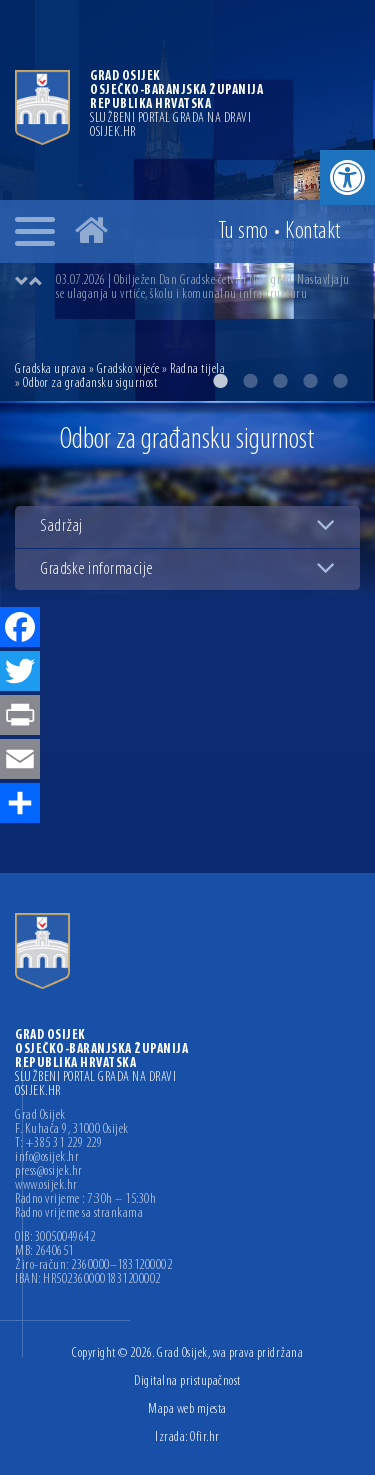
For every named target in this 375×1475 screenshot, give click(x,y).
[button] (347, 177)
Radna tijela (197, 369)
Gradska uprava (50, 369)
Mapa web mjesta (187, 1409)
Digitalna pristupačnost (187, 1381)
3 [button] (280, 381)
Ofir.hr (205, 1437)
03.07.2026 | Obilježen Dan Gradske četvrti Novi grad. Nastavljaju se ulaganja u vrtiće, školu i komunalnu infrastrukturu (203, 287)
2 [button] (250, 381)
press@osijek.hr (49, 1172)
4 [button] (310, 381)
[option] (207, 288)
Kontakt (313, 232)
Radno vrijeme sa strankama (79, 1214)
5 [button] (340, 381)
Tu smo (243, 232)
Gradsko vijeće (128, 369)
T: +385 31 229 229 (58, 1144)
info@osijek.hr (47, 1158)
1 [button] (220, 381)
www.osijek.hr (46, 1186)
